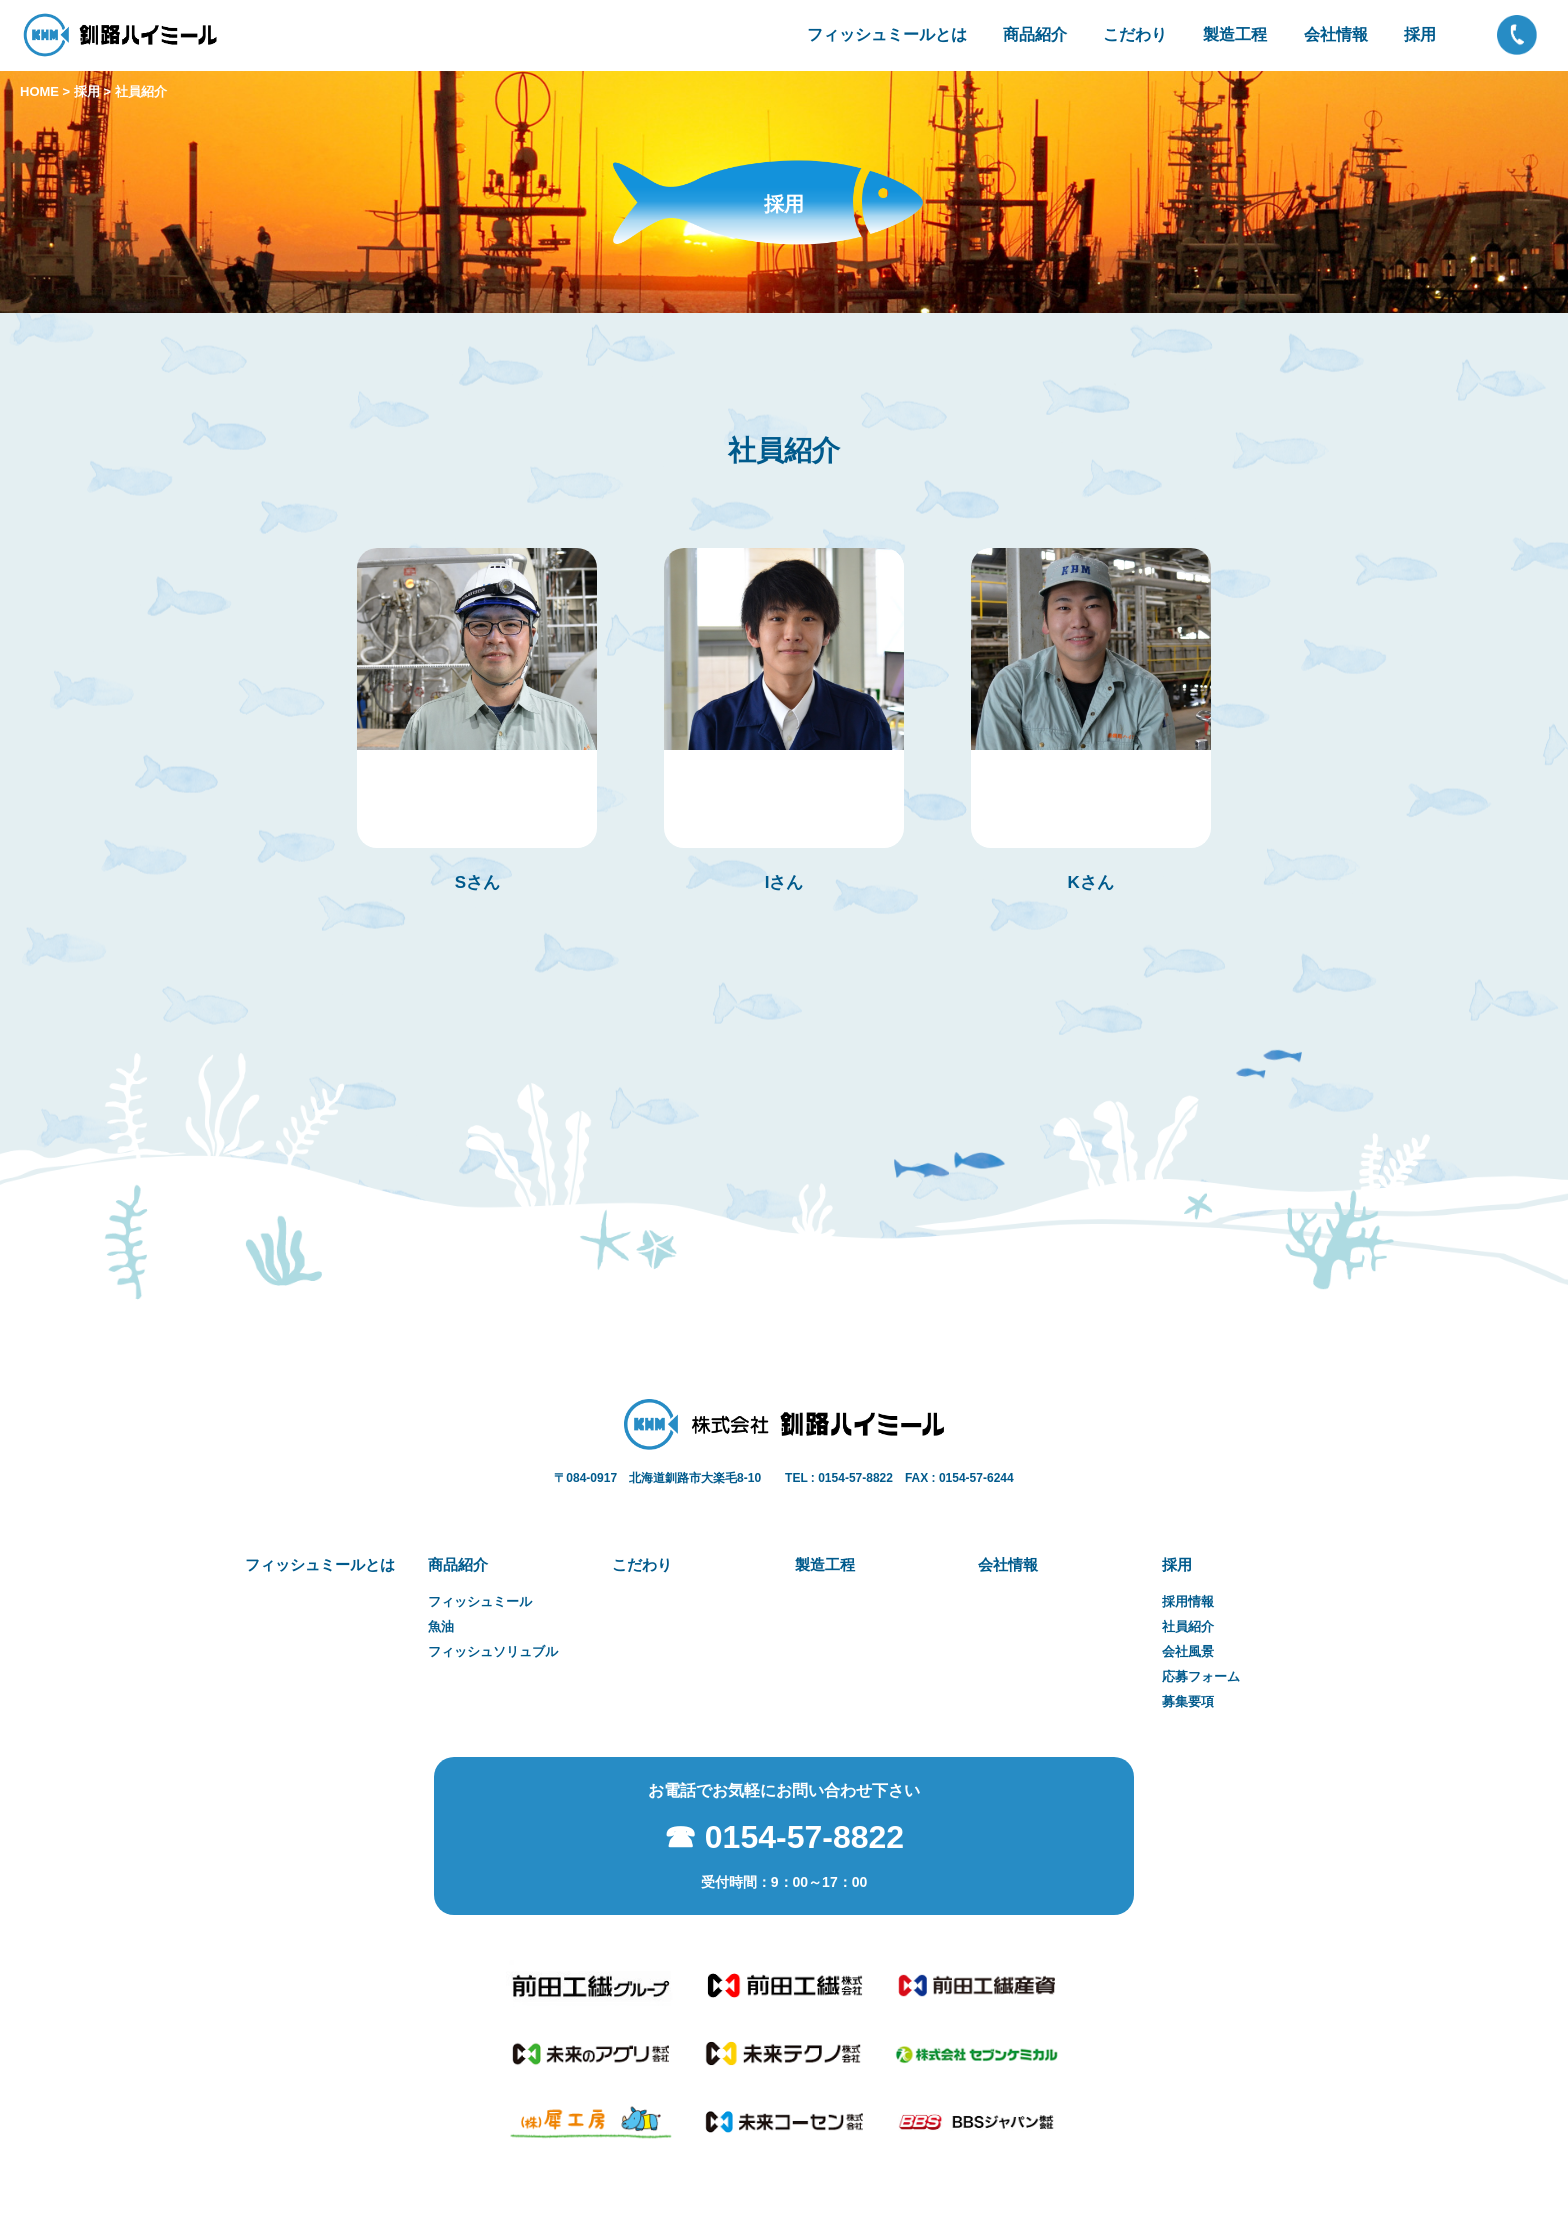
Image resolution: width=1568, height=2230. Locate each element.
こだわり (1135, 34)
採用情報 (1188, 1602)
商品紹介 (1035, 34)
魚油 (441, 1627)
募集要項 (1188, 1702)
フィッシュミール (480, 1602)
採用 (1420, 34)
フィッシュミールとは (887, 34)
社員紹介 (1188, 1627)
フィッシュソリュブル (493, 1652)
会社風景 (1188, 1652)
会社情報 (1336, 34)
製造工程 (1235, 34)
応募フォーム (1201, 1677)
